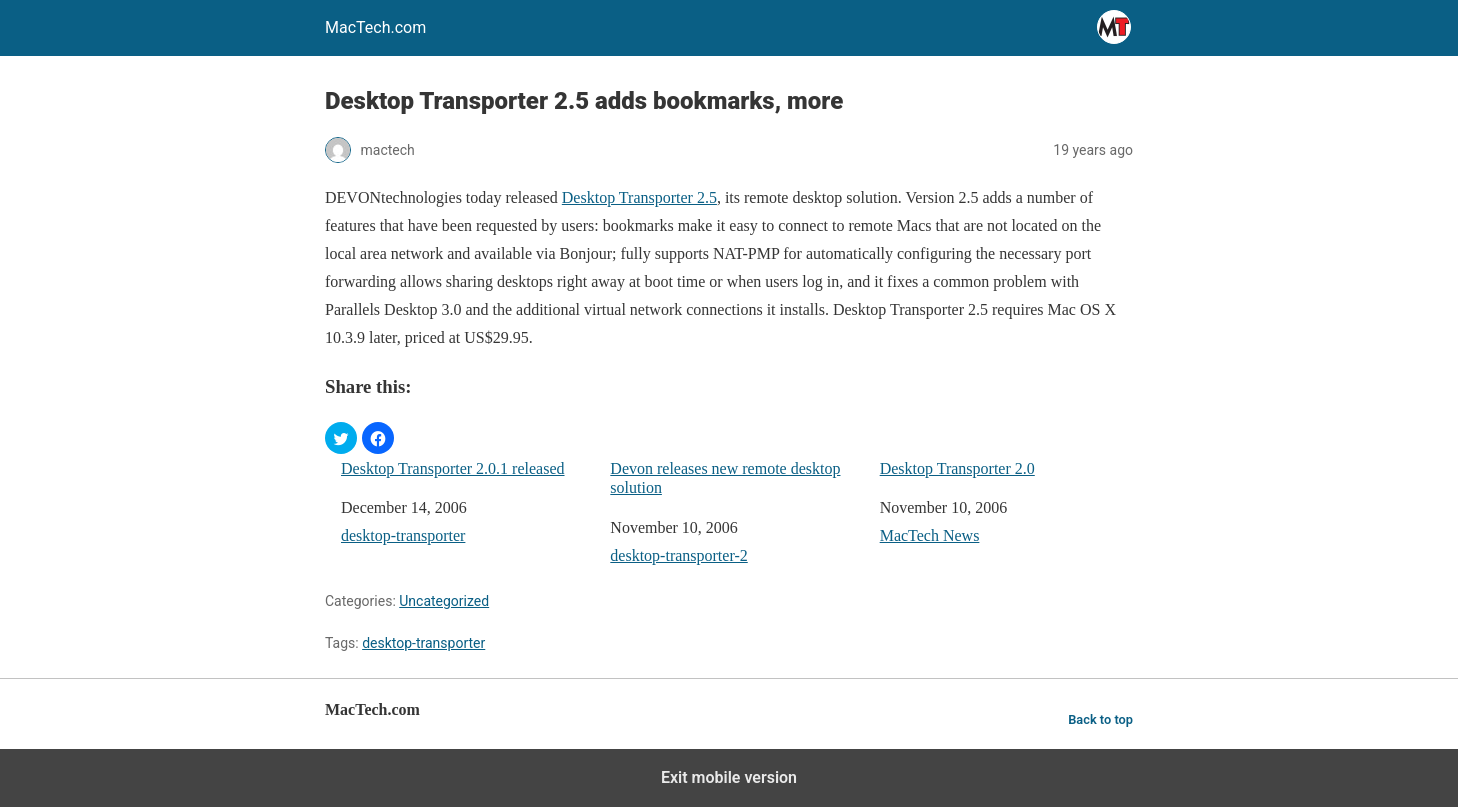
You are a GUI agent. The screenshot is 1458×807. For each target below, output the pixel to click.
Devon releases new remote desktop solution (725, 478)
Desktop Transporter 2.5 (639, 197)
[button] (341, 438)
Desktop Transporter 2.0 (957, 468)
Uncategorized (444, 601)
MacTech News (930, 535)
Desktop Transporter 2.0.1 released (453, 468)
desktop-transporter (403, 535)
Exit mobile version (729, 777)
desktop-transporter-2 (678, 555)
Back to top (1100, 719)
